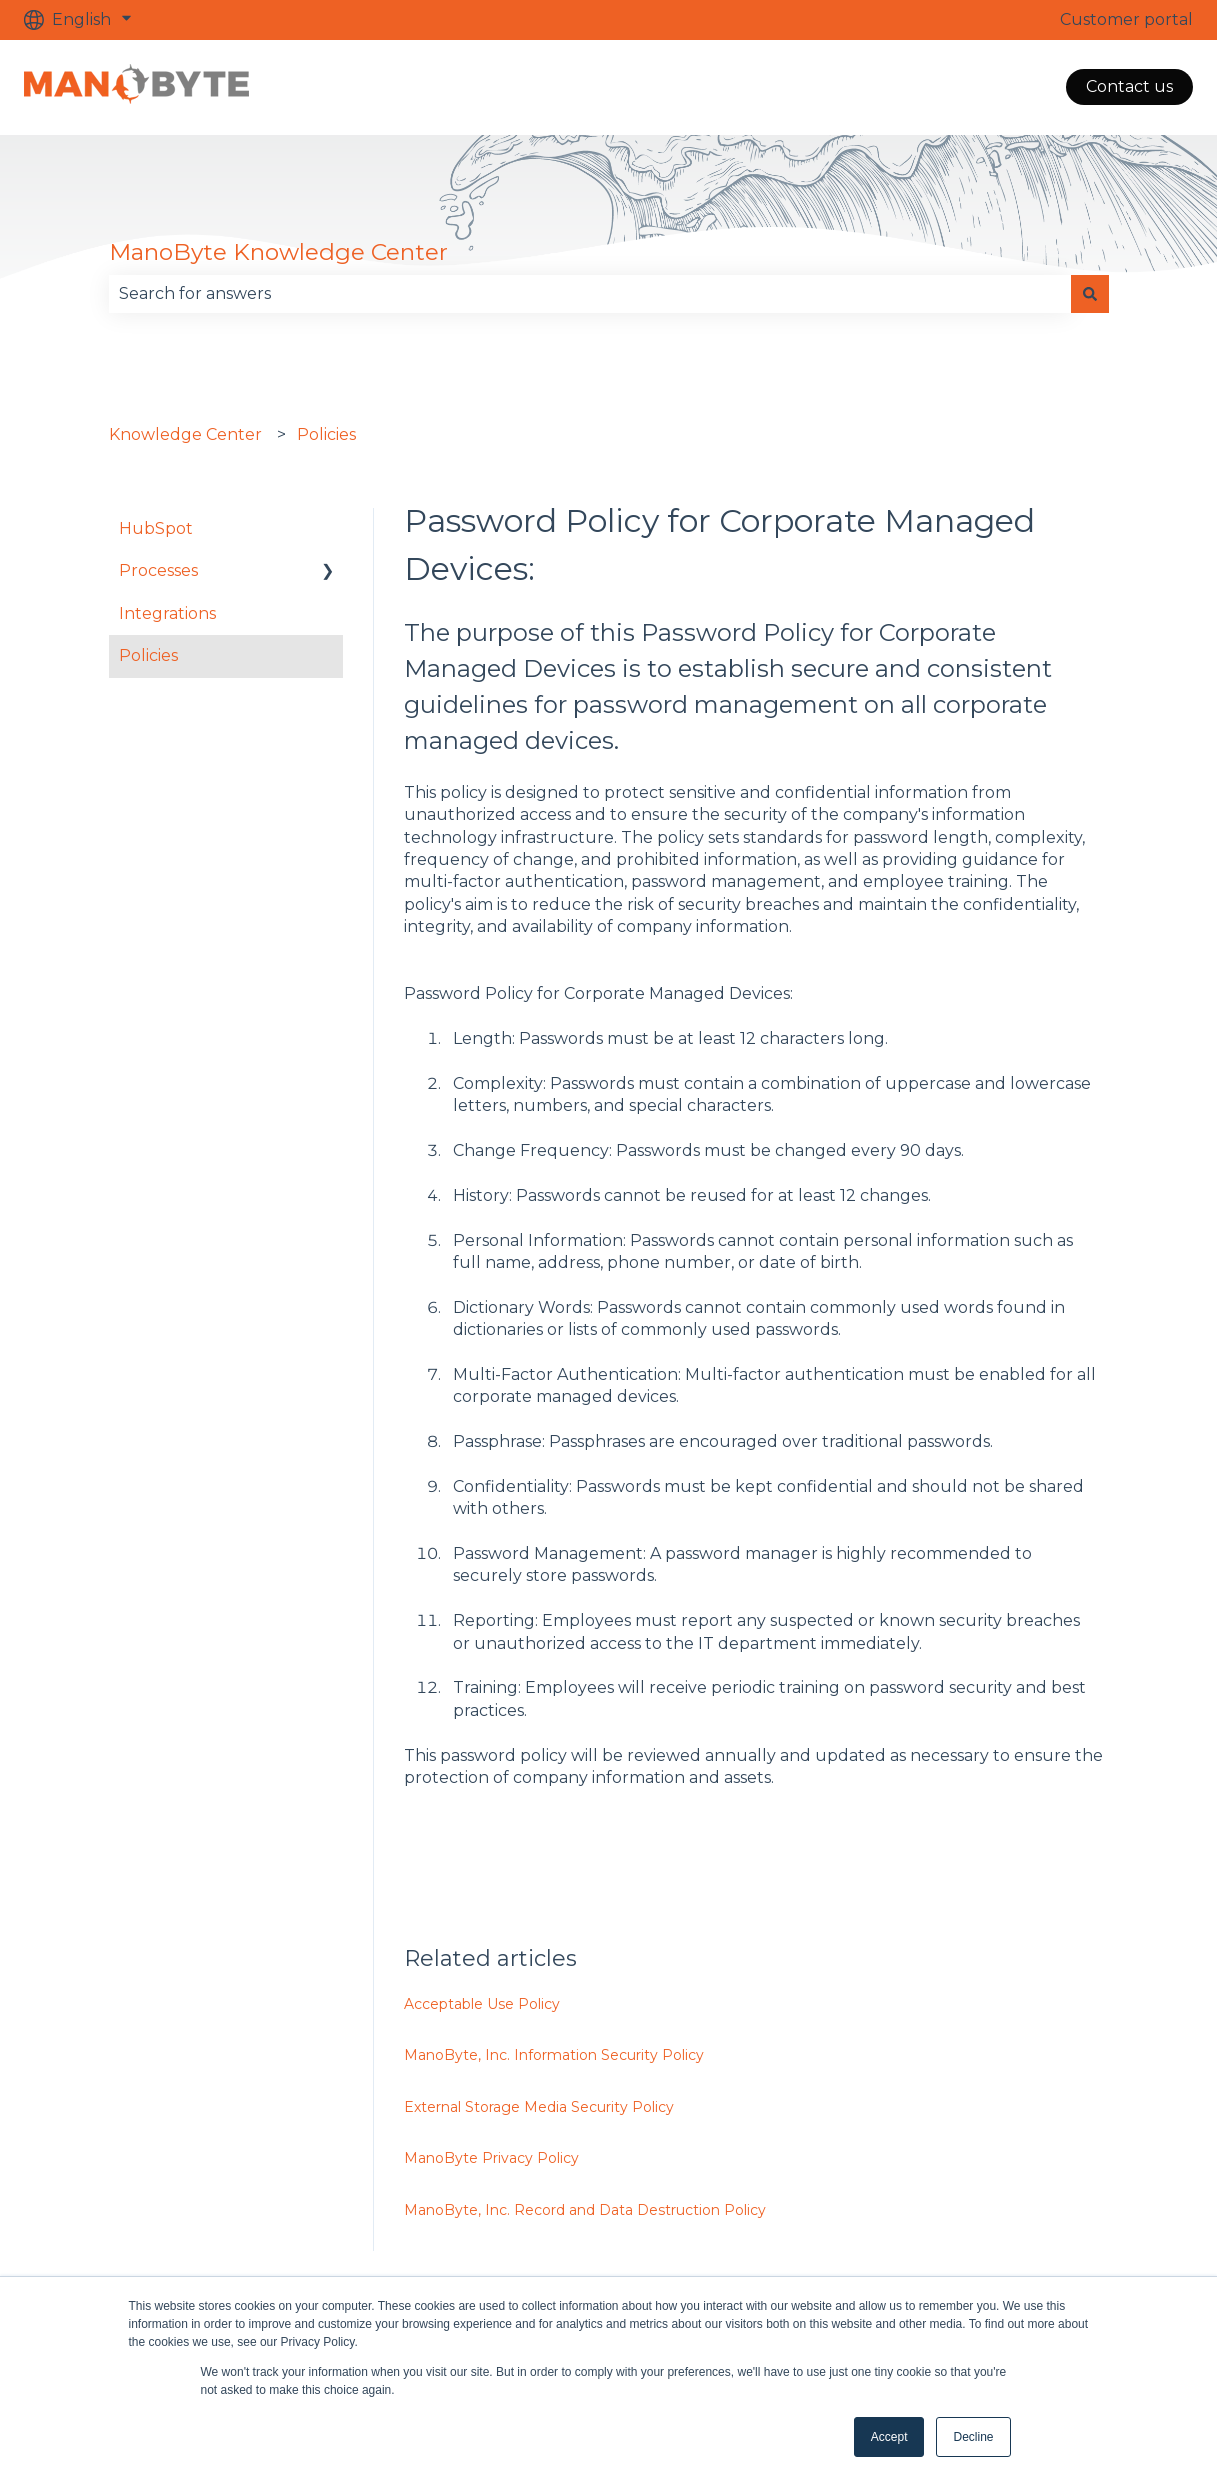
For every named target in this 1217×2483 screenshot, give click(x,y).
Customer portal (1126, 19)
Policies (326, 434)
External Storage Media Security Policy (539, 2107)
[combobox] (590, 294)
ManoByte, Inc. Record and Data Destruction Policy (585, 2210)
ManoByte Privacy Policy (493, 2158)
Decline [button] (973, 2437)
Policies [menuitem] (148, 655)
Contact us (1129, 86)
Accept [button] (889, 2437)
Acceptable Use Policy (482, 2004)
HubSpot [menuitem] (156, 528)
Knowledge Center (185, 434)
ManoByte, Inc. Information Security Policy (554, 2055)
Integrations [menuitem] (167, 613)
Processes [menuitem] (158, 570)
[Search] (1090, 294)
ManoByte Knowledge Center (278, 252)
